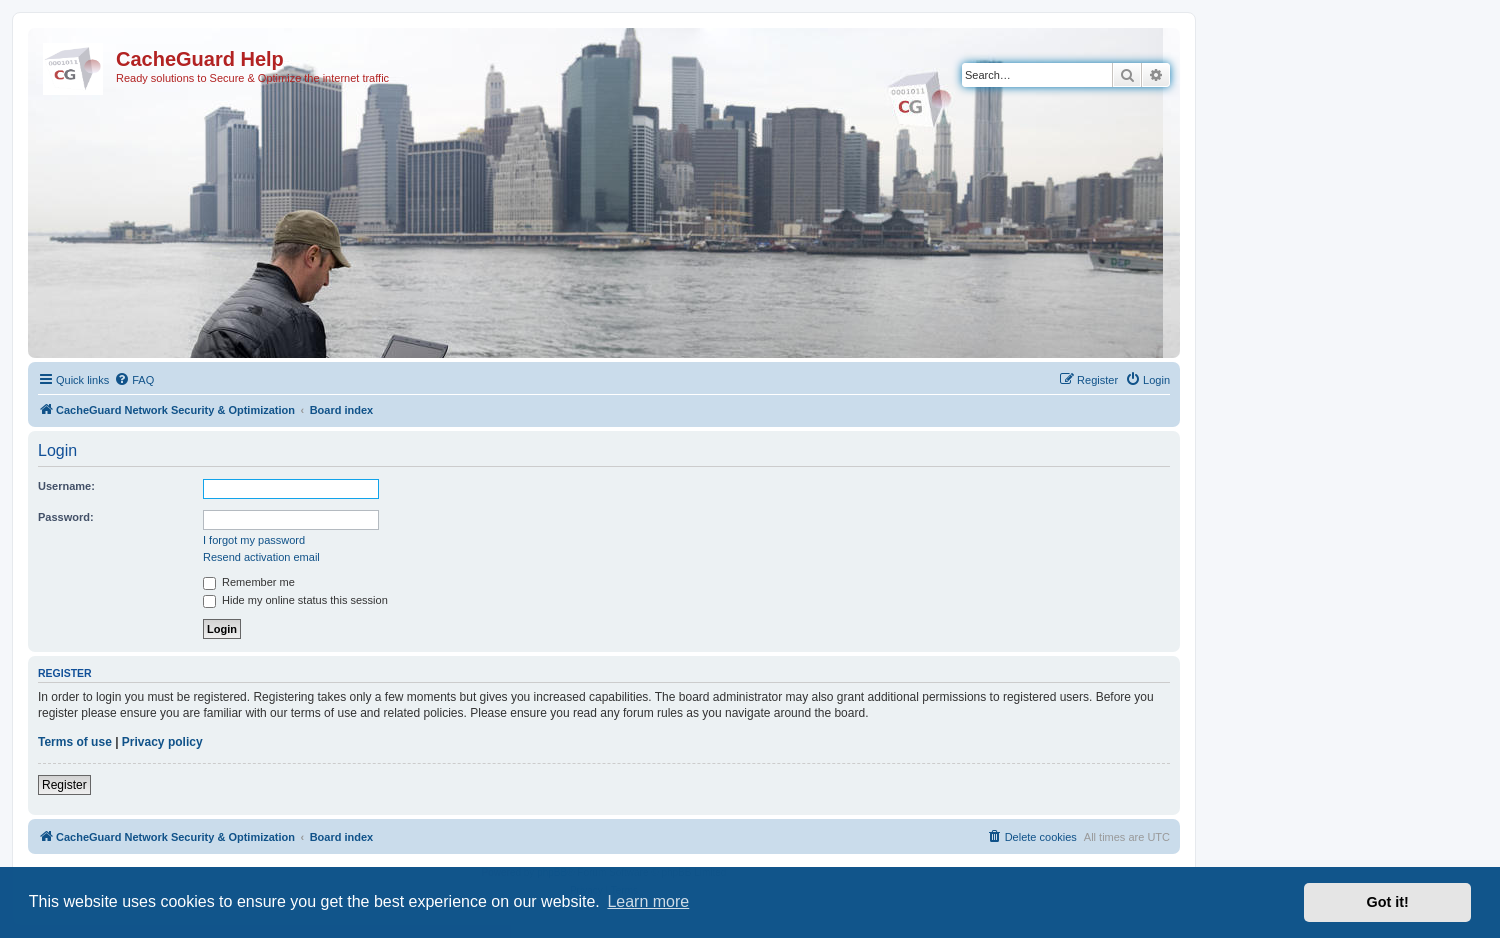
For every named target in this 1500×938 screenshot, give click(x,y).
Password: (66, 517)
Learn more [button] (648, 901)
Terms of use (75, 742)
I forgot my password (254, 540)
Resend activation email (261, 557)
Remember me (249, 582)
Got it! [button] (1388, 902)
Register (64, 785)
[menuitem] (134, 380)
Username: (66, 486)
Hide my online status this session (295, 600)
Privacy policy (162, 742)
